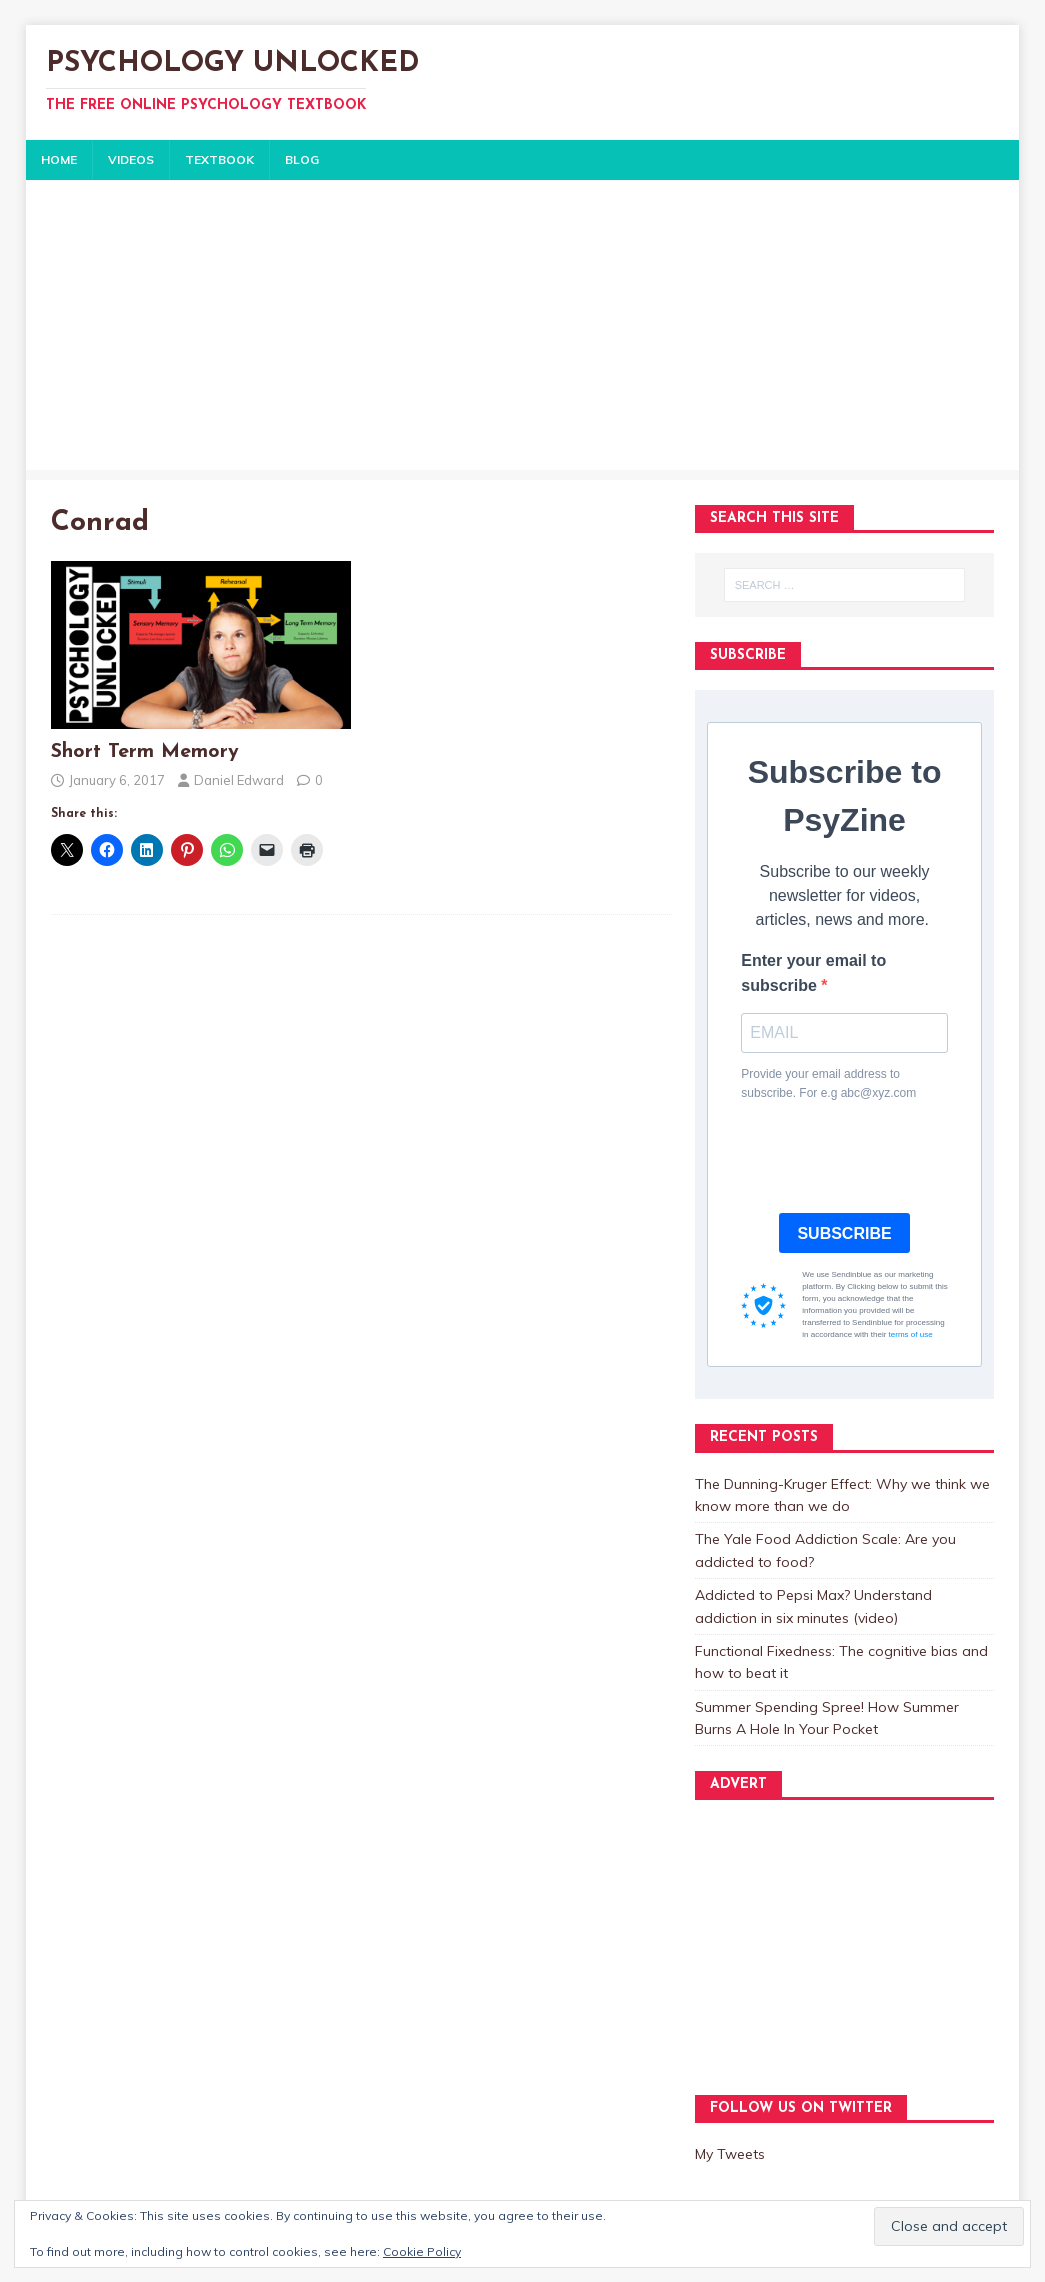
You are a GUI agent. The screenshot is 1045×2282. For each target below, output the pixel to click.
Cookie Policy (422, 2251)
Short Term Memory (145, 752)
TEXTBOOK (219, 159)
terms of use (911, 1334)
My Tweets (730, 2154)
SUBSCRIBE (844, 1233)
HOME (59, 159)
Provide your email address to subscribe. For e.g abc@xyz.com (828, 1083)
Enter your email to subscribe (813, 973)
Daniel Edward (239, 780)
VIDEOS (131, 159)
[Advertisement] (522, 330)
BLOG (302, 159)
